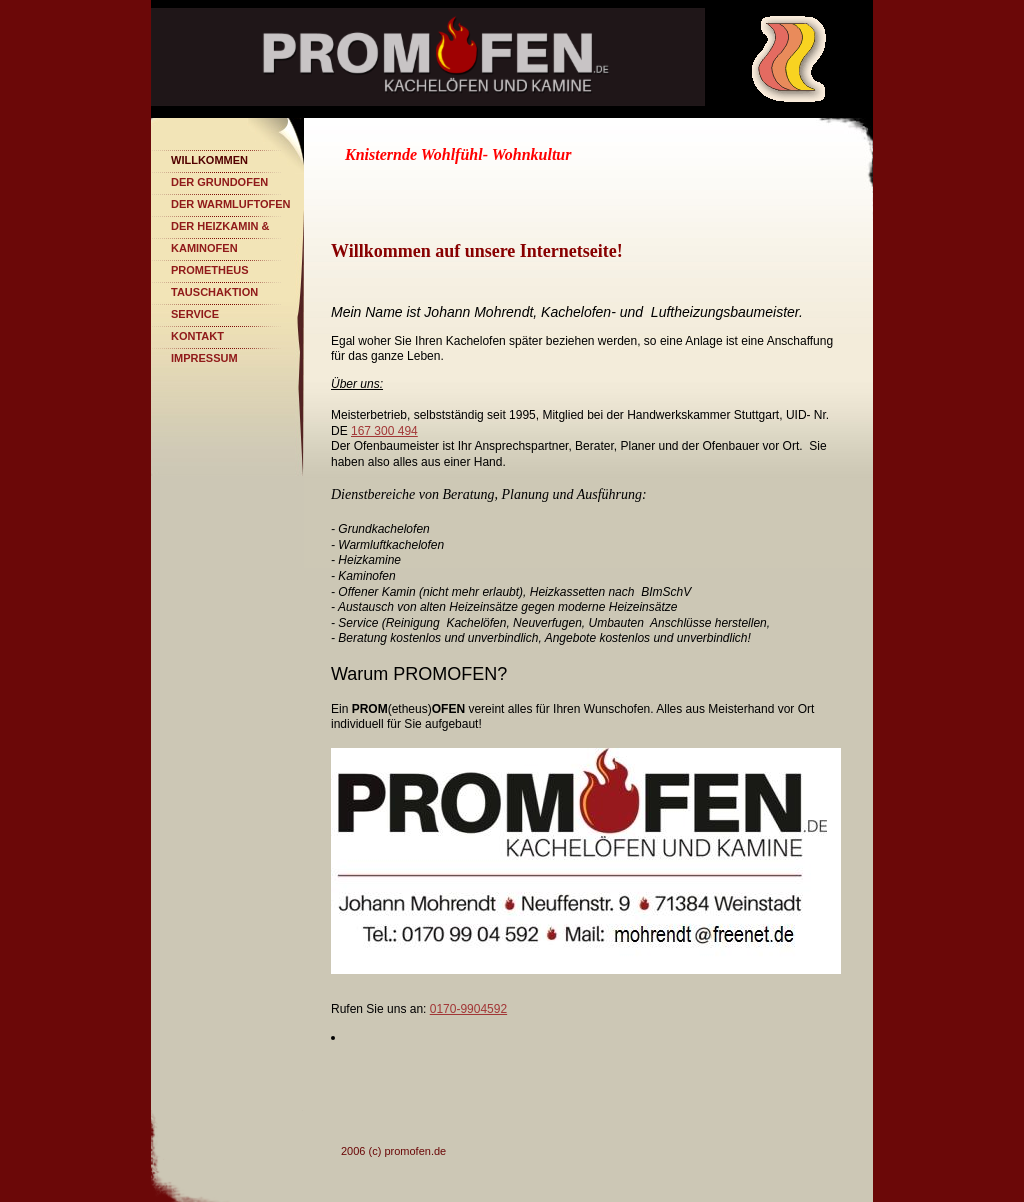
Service (195, 314)
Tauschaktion (214, 292)
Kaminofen (204, 248)
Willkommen (209, 160)
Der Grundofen (219, 182)
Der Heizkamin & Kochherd (220, 229)
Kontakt (197, 336)
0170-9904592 (468, 1009)
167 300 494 (384, 431)
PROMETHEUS (210, 270)
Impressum (204, 358)
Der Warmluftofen (231, 204)
